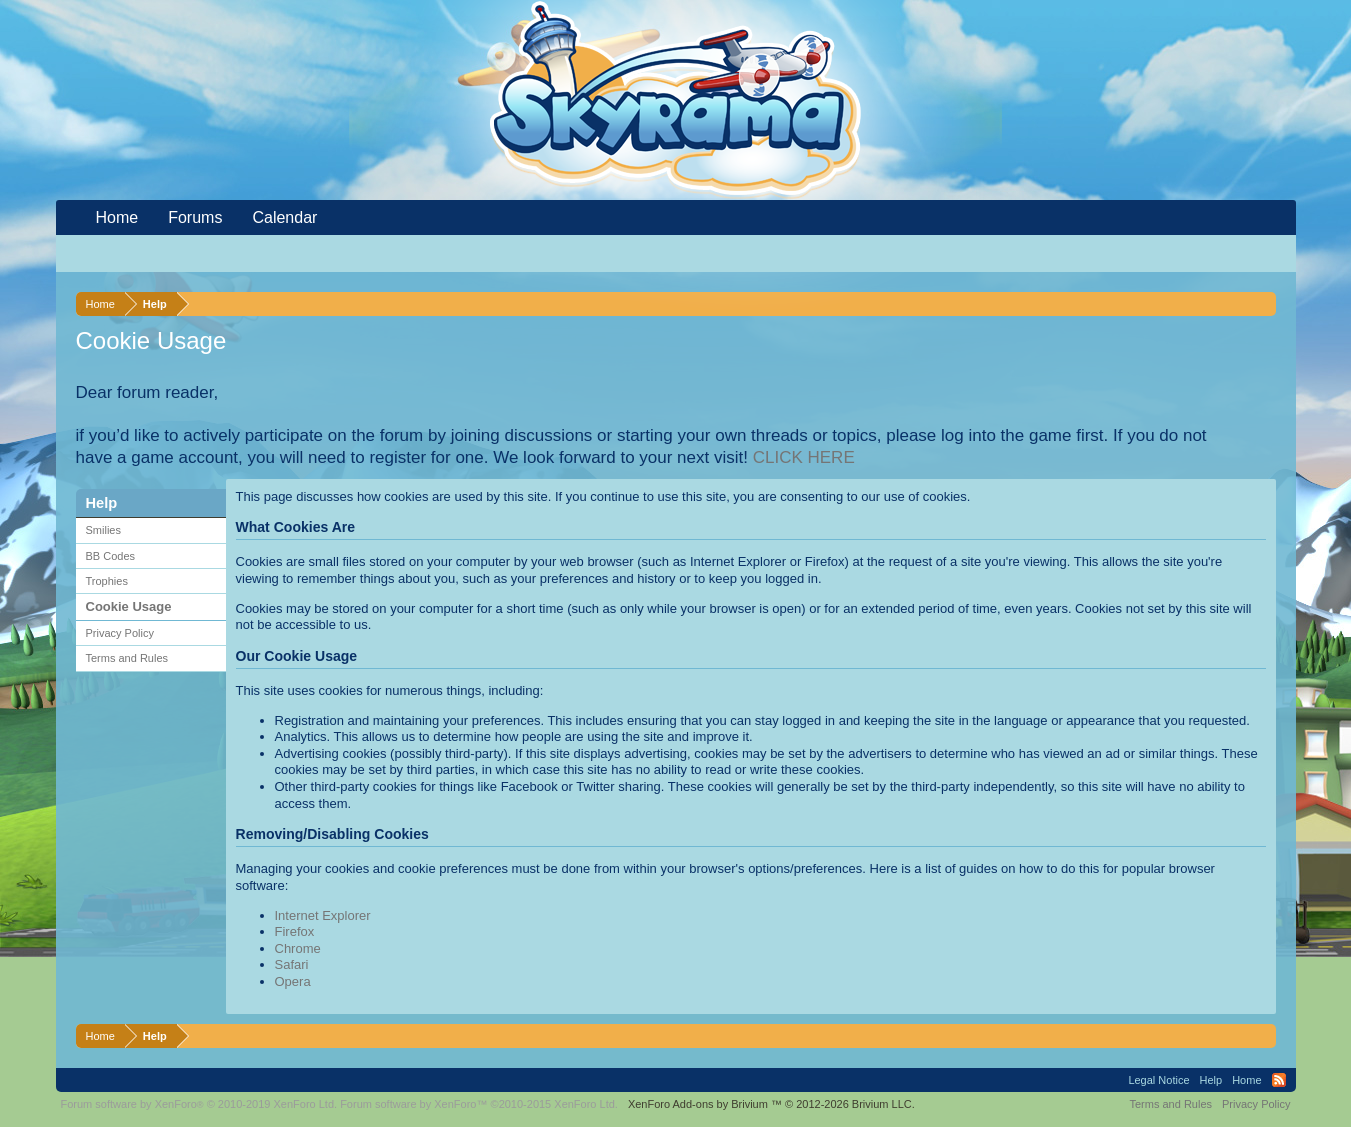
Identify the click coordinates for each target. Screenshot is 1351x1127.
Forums (195, 217)
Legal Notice (1158, 1080)
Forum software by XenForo (199, 1104)
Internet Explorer (323, 915)
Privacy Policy (120, 633)
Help (1211, 1080)
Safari (292, 964)
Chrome (298, 948)
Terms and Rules (127, 658)
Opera (293, 981)
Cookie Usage (129, 606)
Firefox (295, 931)
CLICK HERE (804, 457)
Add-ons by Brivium (771, 1104)
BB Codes (111, 556)
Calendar (284, 217)
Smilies (103, 530)
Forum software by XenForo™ (479, 1104)
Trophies (107, 581)
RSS (1279, 1080)
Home (117, 217)
